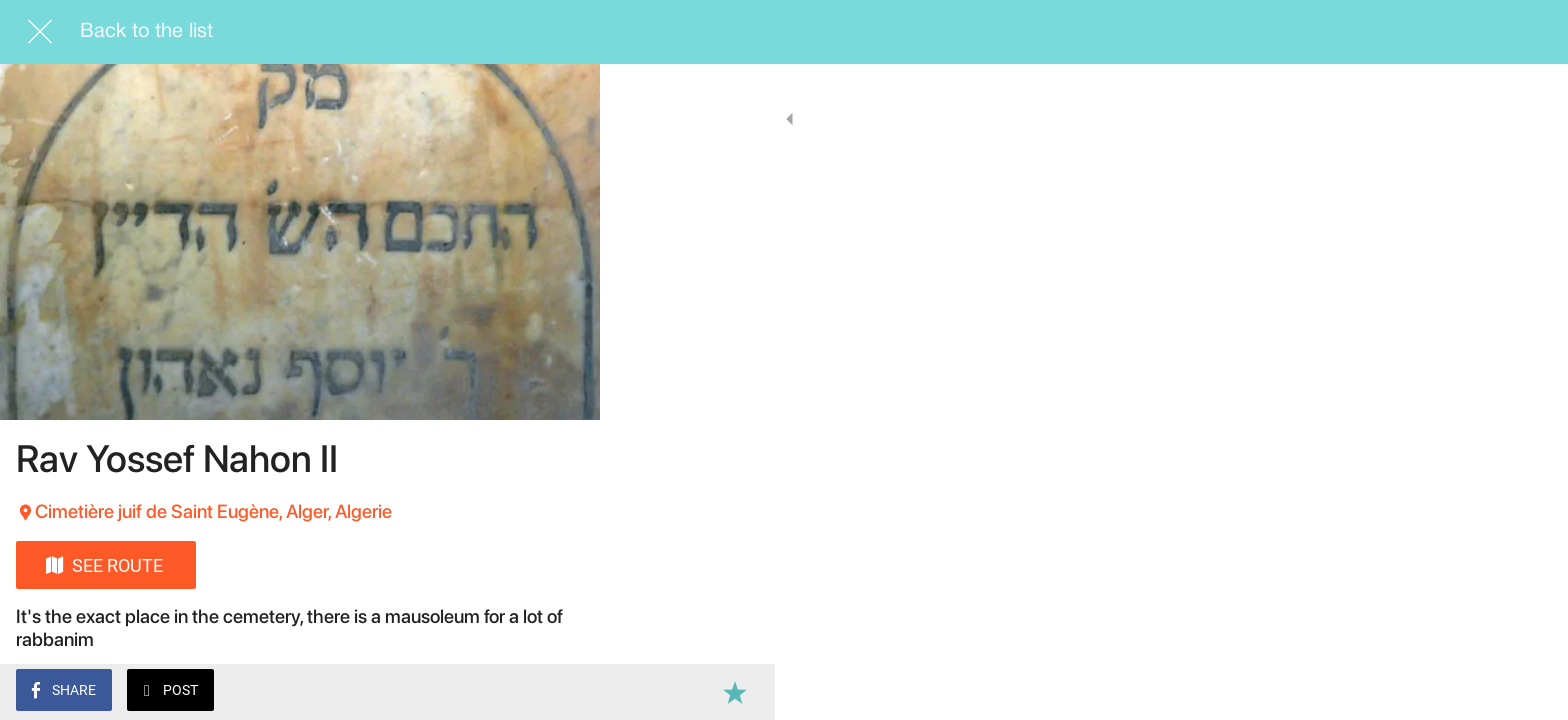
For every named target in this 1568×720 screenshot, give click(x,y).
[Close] (40, 32)
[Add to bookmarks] (560, 692)
